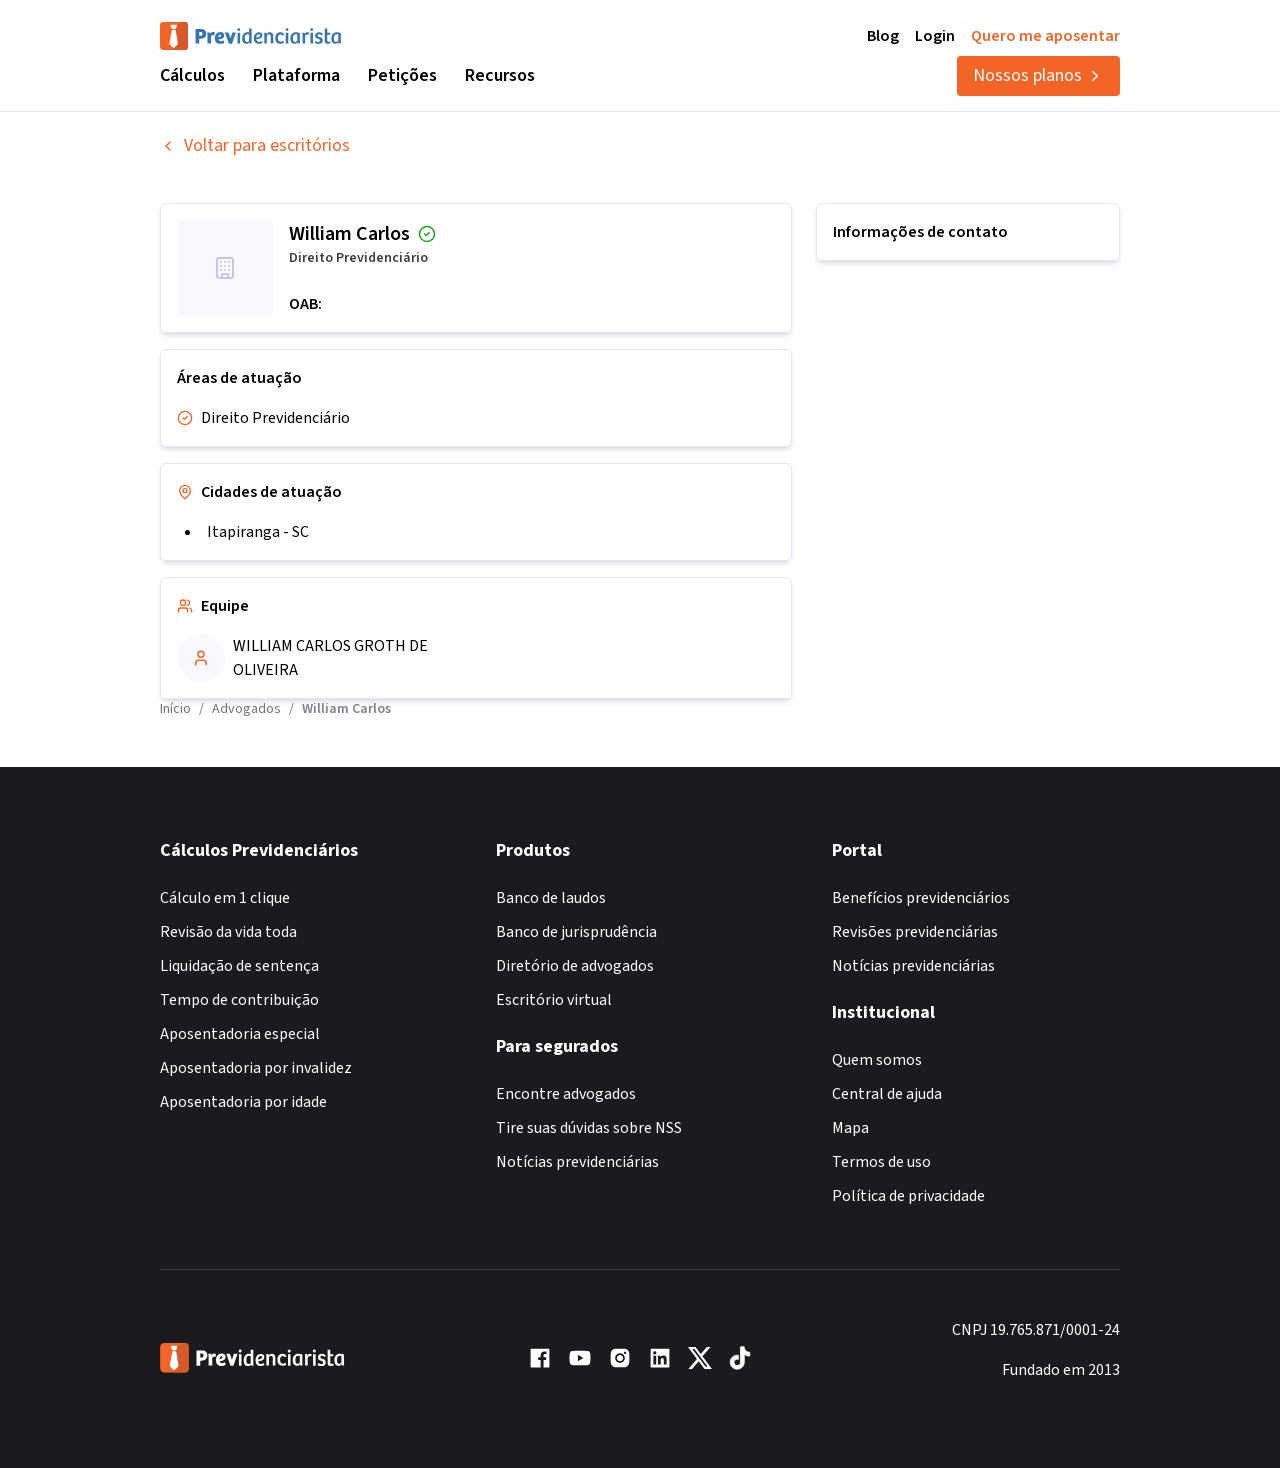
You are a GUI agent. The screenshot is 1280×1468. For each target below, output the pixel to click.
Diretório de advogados (575, 966)
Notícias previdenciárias (577, 1162)
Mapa (850, 1128)
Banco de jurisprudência (576, 932)
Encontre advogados (566, 1094)
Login (935, 36)
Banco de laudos (551, 898)
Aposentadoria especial (240, 1034)
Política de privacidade (908, 1196)
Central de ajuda (887, 1094)
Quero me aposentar (1045, 36)
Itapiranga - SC (258, 532)
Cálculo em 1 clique (225, 898)
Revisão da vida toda (228, 932)
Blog (883, 36)
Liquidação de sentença (239, 966)
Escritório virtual (554, 1000)
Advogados (246, 709)
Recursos (500, 75)
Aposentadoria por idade (243, 1102)
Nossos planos (1038, 75)
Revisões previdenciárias (915, 932)
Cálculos (192, 75)
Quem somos (877, 1060)
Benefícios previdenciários (921, 898)
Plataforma (296, 75)
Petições (402, 75)
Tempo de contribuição (239, 1000)
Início (175, 709)
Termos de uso (881, 1162)
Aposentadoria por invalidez (256, 1068)
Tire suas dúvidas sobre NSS (589, 1128)
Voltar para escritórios (255, 145)
